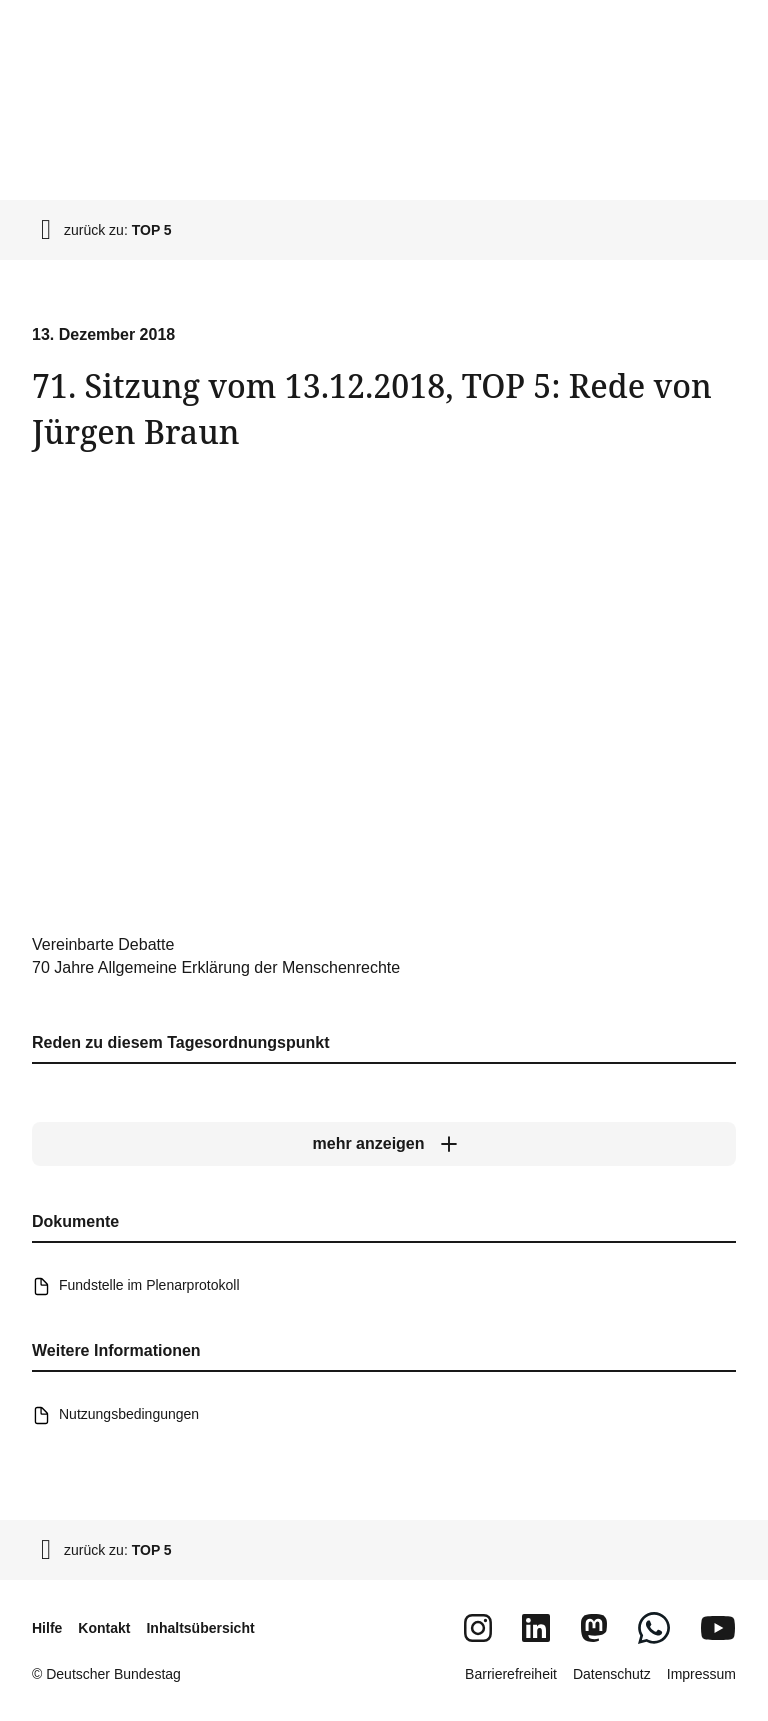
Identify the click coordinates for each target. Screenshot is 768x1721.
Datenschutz (612, 1674)
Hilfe (47, 1628)
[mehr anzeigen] (384, 1144)
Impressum (701, 1674)
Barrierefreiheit (511, 1674)
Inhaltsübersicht (200, 1628)
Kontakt (104, 1628)
